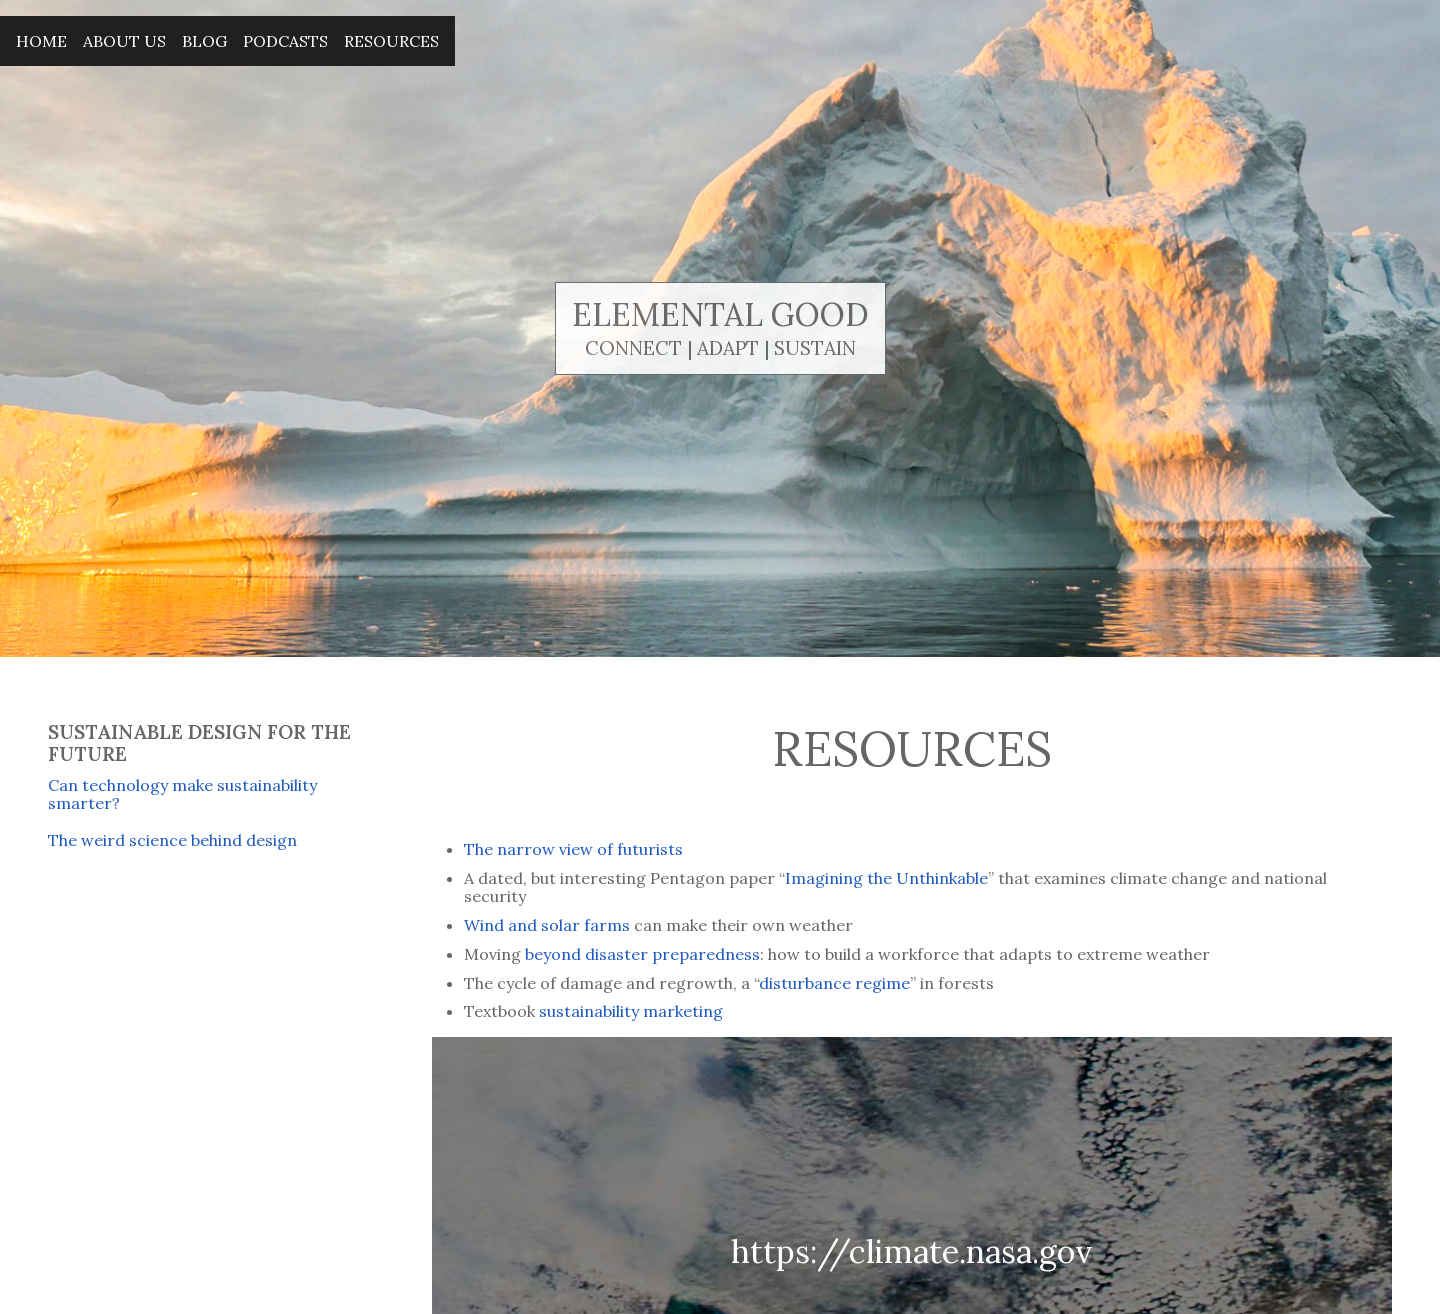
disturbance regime (834, 983)
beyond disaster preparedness (642, 954)
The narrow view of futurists (573, 849)
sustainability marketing (631, 1011)
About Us (124, 41)
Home (41, 41)
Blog (204, 41)
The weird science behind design (172, 840)
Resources (391, 41)
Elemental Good (720, 314)
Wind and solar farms (549, 925)
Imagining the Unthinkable (886, 878)
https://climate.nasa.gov (912, 1251)
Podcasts (285, 41)
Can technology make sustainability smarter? (182, 794)
